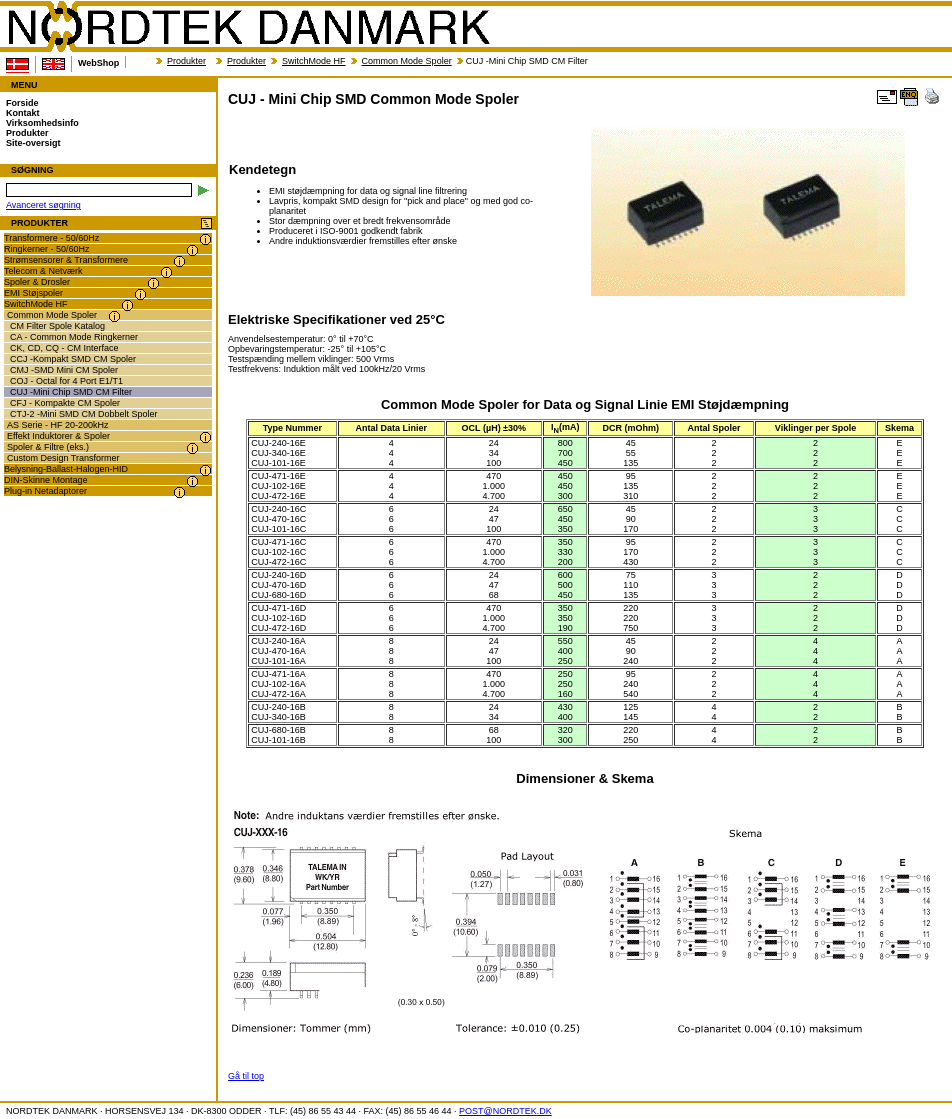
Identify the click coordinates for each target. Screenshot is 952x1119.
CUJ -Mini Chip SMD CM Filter (71, 392)
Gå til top (246, 1076)
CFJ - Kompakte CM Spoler (65, 403)
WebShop (98, 63)
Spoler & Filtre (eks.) (48, 447)
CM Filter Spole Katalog (57, 326)
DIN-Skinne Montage (46, 480)
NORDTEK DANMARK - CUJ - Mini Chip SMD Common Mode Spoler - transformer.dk (248, 27)
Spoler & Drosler (37, 282)
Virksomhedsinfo (42, 123)
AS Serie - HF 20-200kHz (58, 425)
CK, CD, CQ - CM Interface (64, 348)
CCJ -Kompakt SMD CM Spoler (73, 359)
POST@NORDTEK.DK (505, 1111)
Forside (22, 103)
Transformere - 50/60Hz (51, 238)
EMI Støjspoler (33, 293)
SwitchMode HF (314, 61)
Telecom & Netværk (43, 271)
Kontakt (23, 113)
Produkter (186, 61)
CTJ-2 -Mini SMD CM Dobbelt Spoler (84, 414)
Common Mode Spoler (407, 61)
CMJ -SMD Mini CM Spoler (64, 370)
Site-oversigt (33, 143)
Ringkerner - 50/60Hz (47, 249)
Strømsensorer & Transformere (66, 260)
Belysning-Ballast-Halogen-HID (66, 469)
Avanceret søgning (43, 205)
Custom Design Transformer (63, 458)
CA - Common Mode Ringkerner (74, 337)
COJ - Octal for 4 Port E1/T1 (66, 381)
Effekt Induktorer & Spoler (58, 436)
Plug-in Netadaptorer (45, 491)
